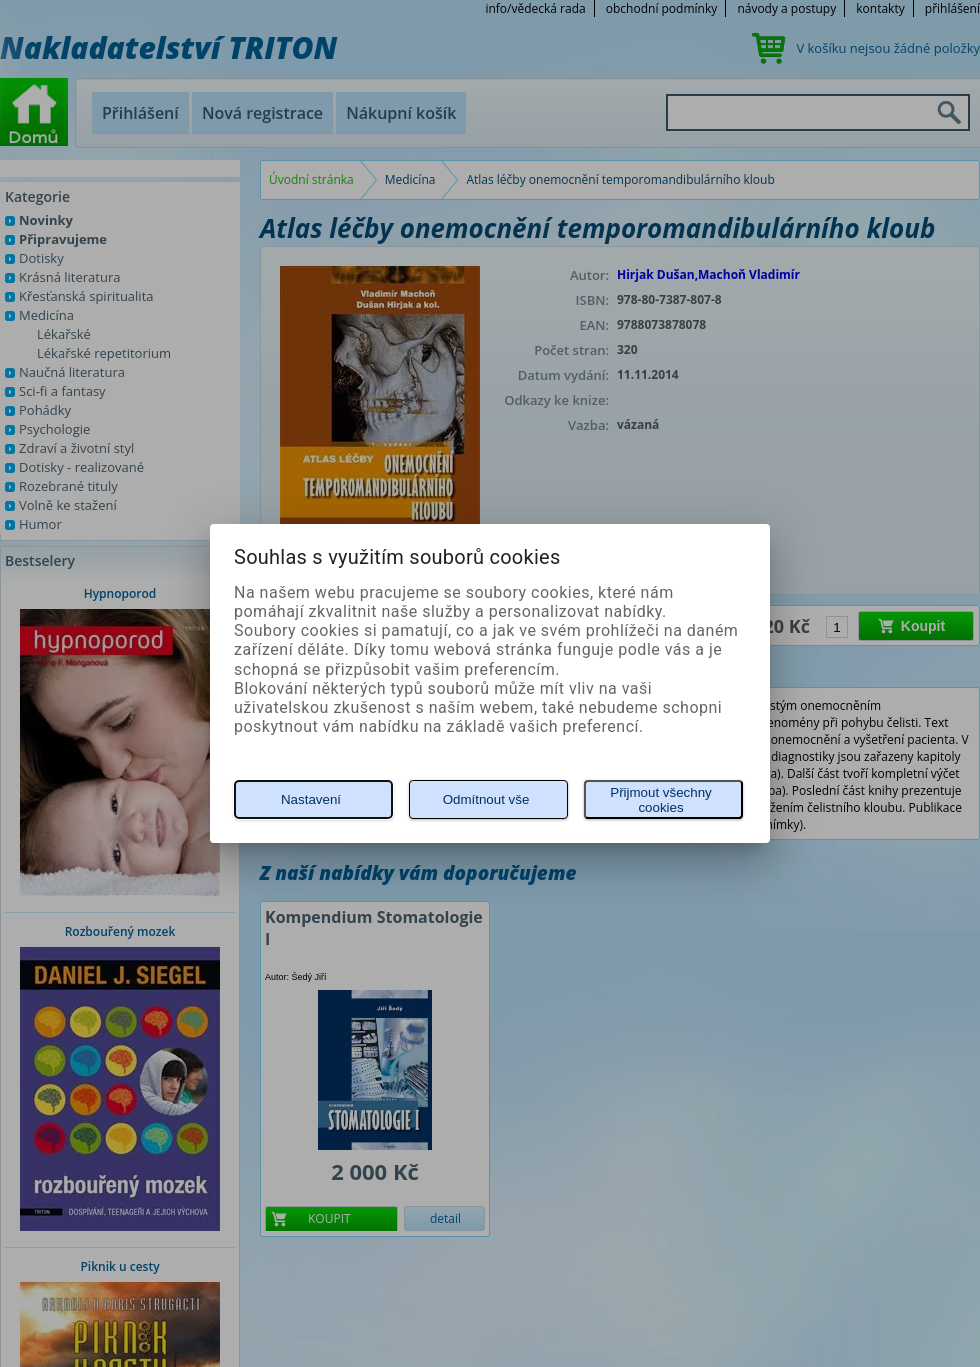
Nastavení (311, 799)
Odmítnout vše (486, 799)
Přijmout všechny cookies (660, 800)
